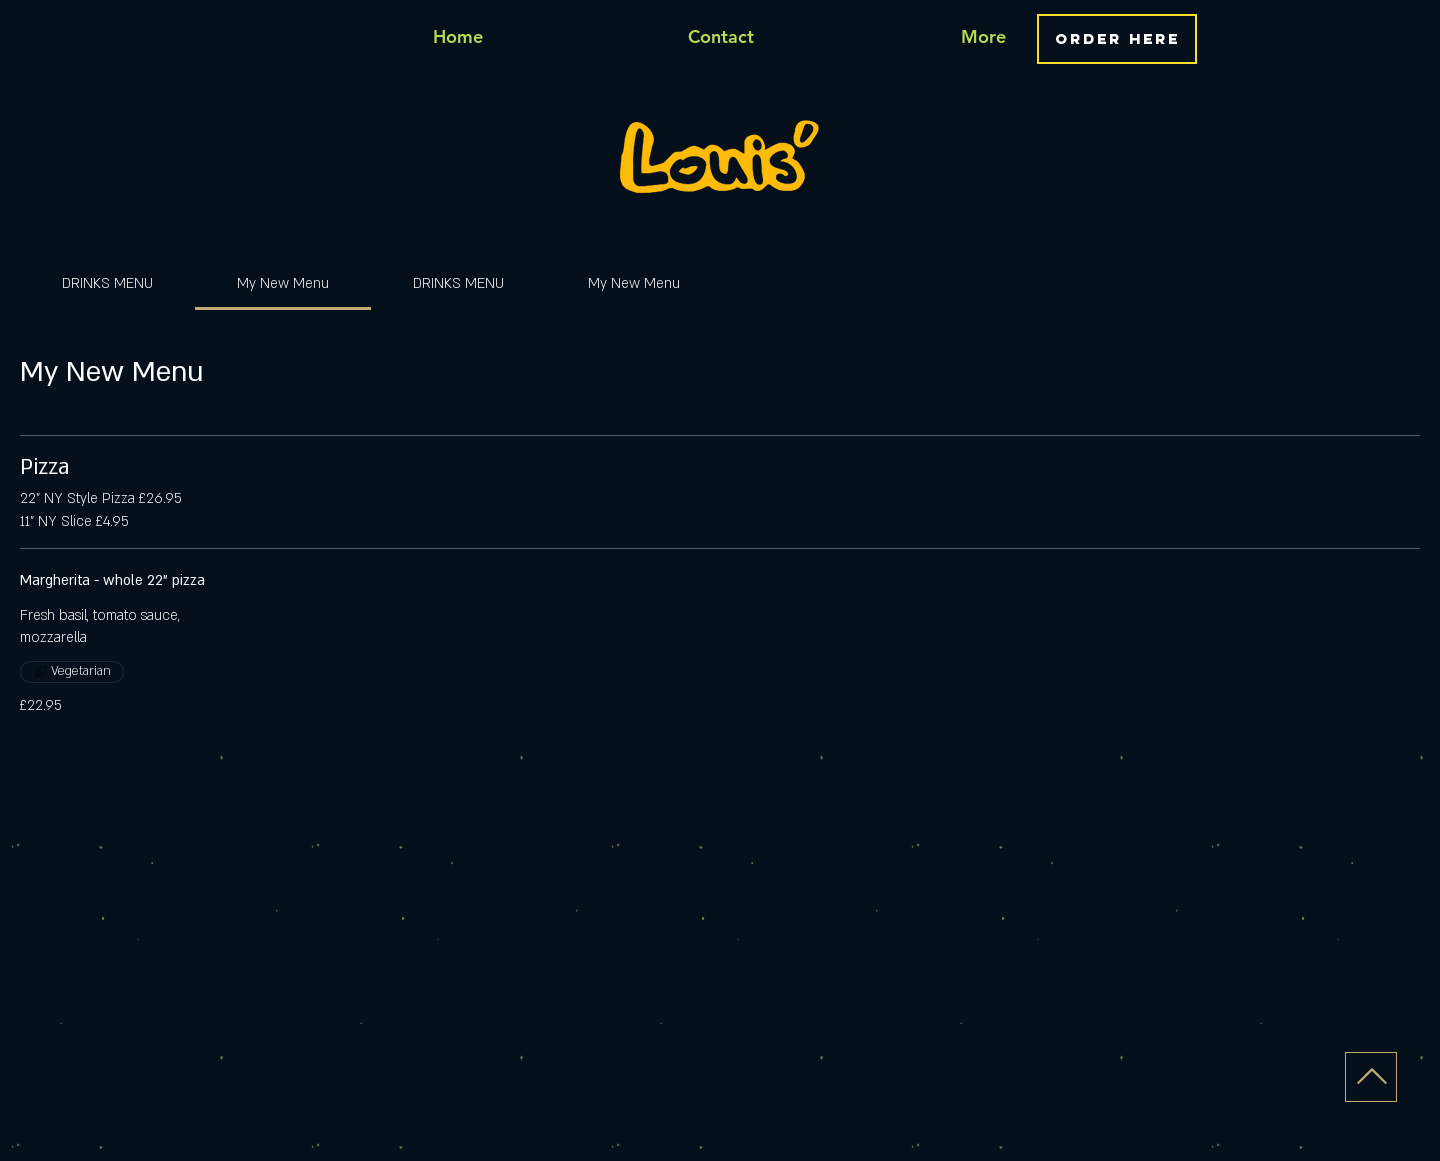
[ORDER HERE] (1117, 39)
